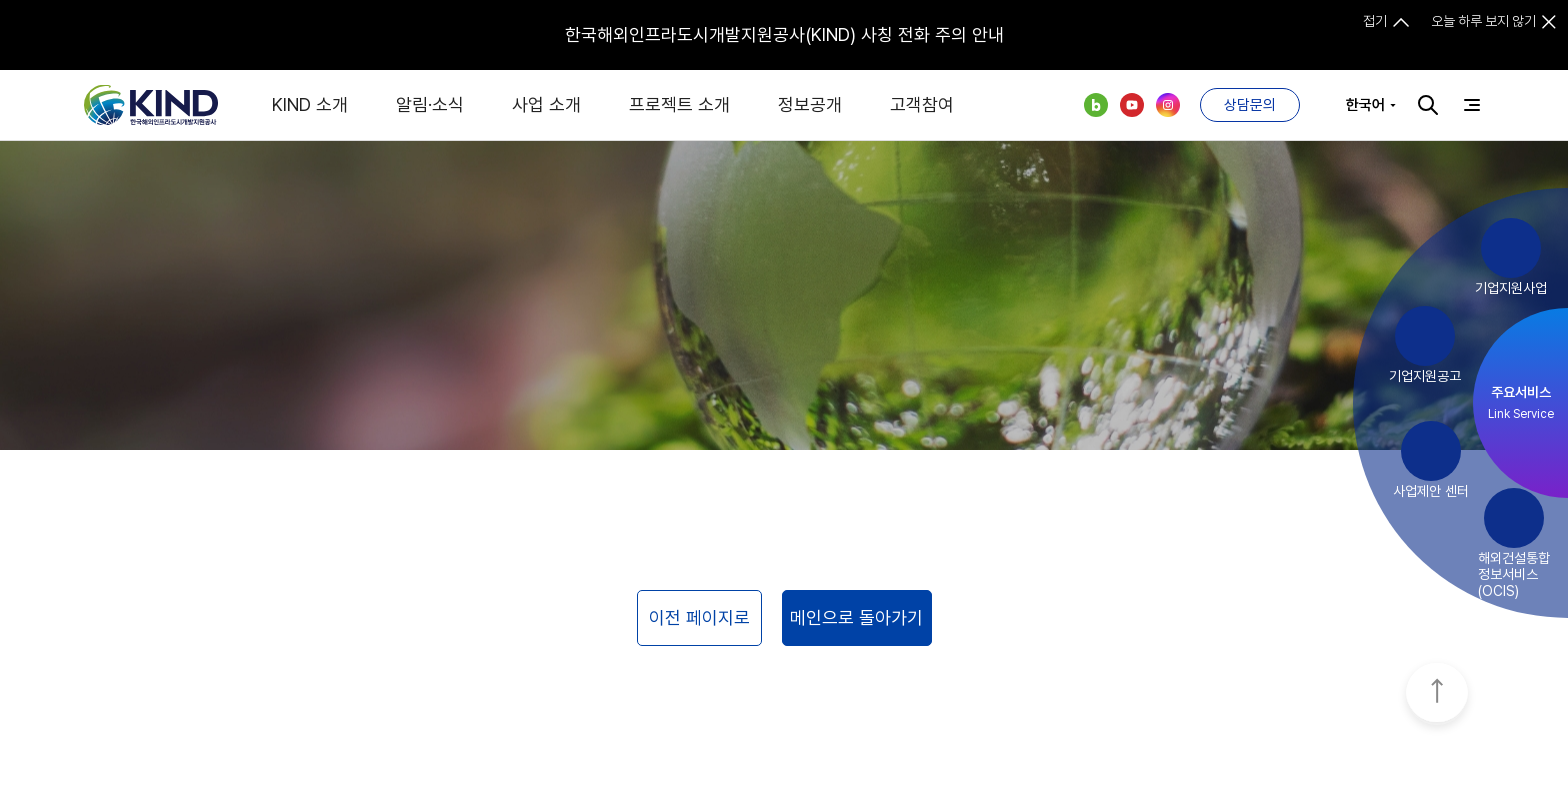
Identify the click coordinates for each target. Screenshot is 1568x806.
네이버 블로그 (1096, 105)
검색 (1428, 105)
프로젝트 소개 (679, 104)
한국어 (1365, 105)
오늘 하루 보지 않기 (1483, 21)
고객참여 (922, 104)
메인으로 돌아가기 (856, 617)
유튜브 (1132, 105)
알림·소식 (430, 104)
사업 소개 (546, 104)
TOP (1437, 694)
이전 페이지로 (699, 617)
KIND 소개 (310, 104)
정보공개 (810, 104)
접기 (1375, 21)
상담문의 (1250, 105)
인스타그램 (1168, 105)
